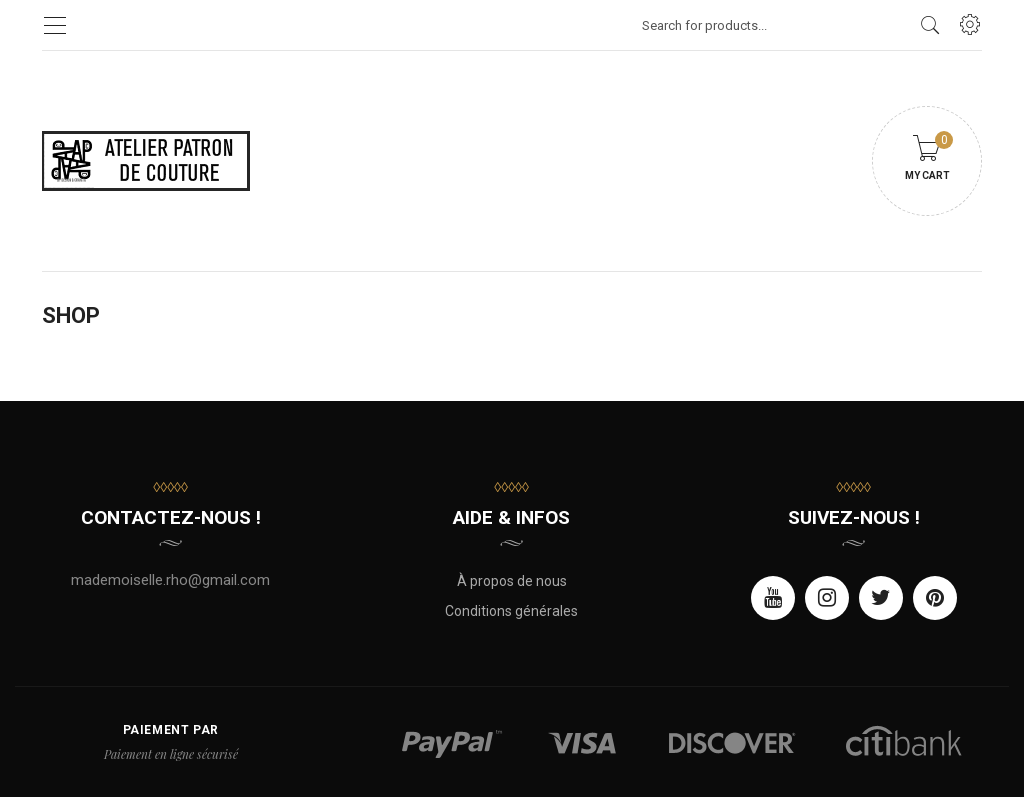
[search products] (930, 25)
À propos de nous (512, 581)
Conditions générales (511, 611)
